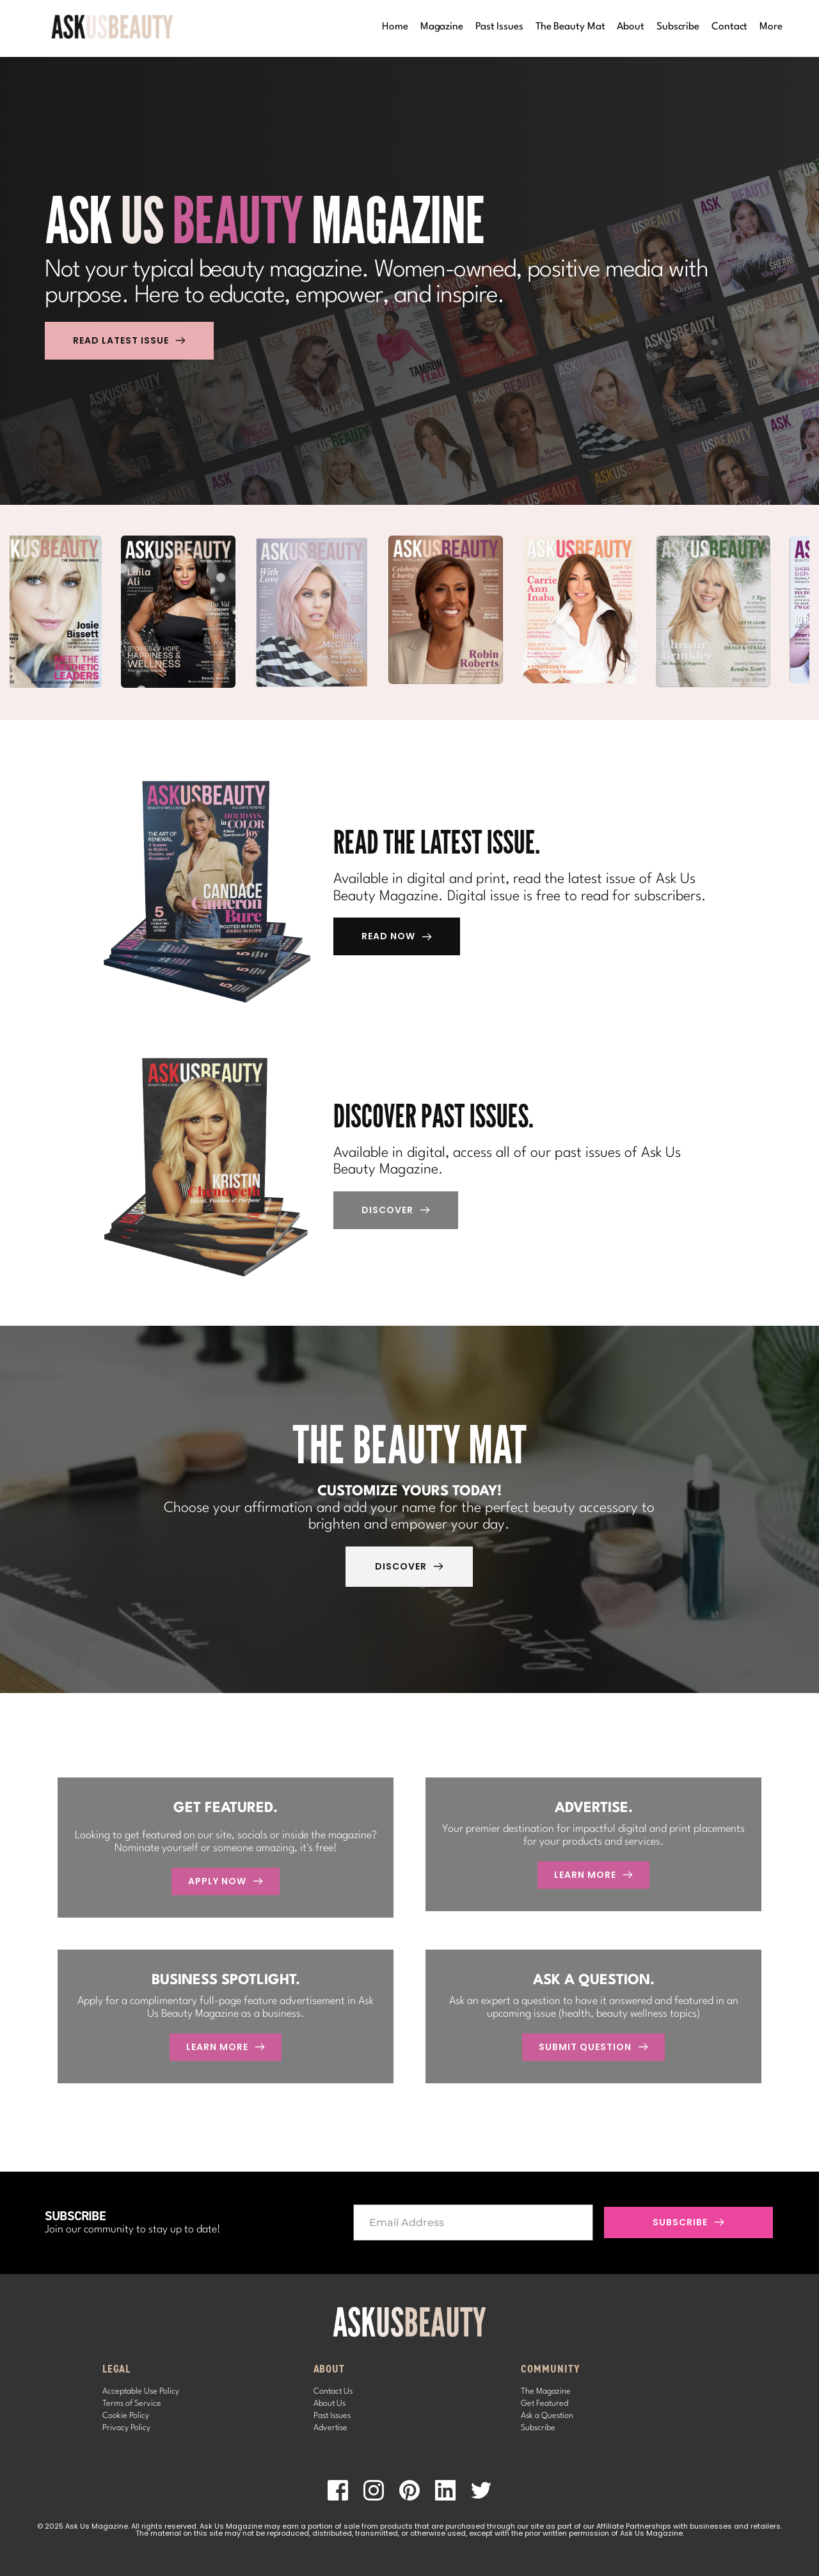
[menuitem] (395, 27)
